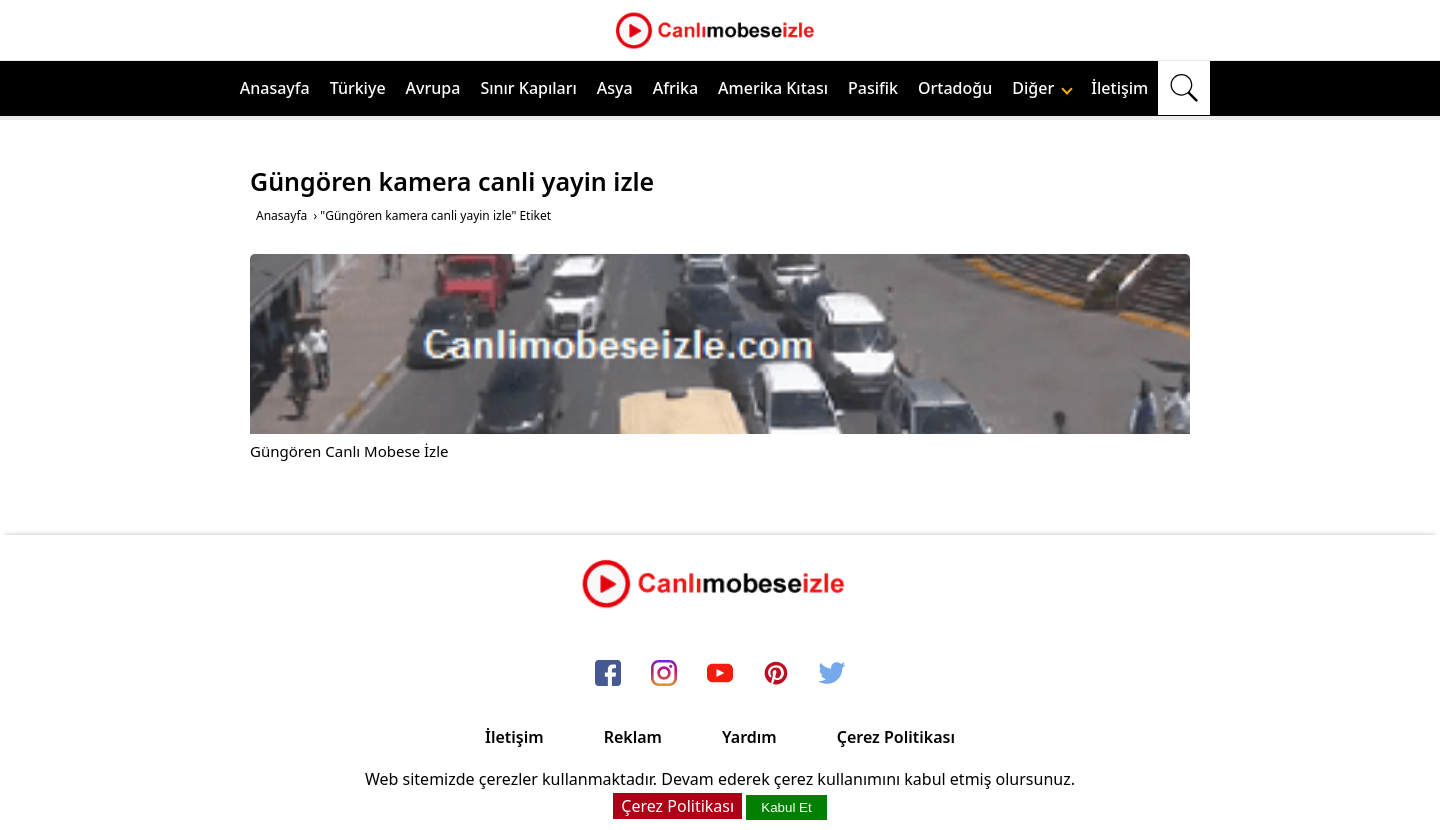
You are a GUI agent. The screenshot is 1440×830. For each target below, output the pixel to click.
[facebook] (608, 675)
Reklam (633, 737)
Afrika (675, 88)
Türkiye (358, 88)
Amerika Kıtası (773, 88)
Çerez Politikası (896, 737)
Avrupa (433, 88)
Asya (615, 88)
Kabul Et (786, 807)
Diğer (1042, 88)
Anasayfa (275, 88)
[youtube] (720, 675)
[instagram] (664, 675)
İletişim (1119, 88)
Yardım (749, 737)
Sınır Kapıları (528, 88)
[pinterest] (776, 675)
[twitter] (832, 675)
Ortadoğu (955, 88)
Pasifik (873, 88)
